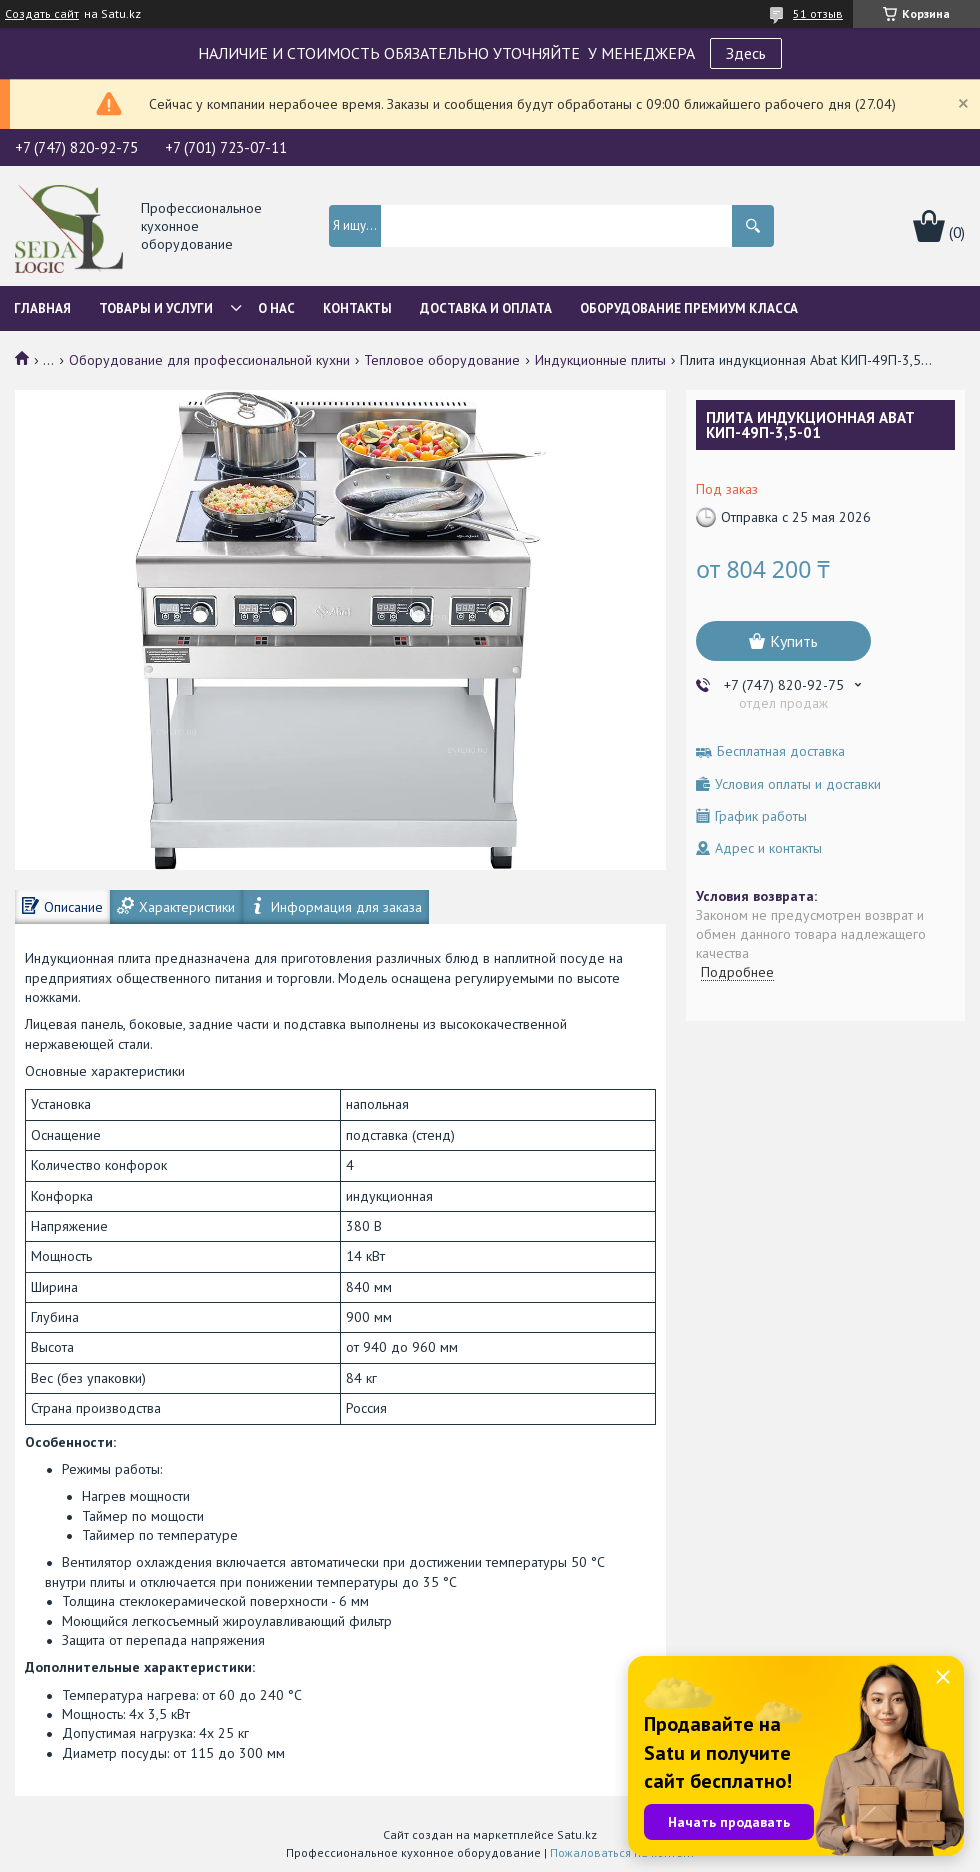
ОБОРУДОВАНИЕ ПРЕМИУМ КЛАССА (689, 308)
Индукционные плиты (600, 360)
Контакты (357, 308)
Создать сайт (42, 14)
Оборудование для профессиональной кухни (209, 360)
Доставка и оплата (486, 308)
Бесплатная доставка (781, 751)
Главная (42, 308)
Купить (794, 641)
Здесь (746, 53)
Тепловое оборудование (442, 360)
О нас (276, 308)
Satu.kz (577, 1834)
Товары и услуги (156, 308)
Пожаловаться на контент (622, 1852)
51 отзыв (818, 13)
